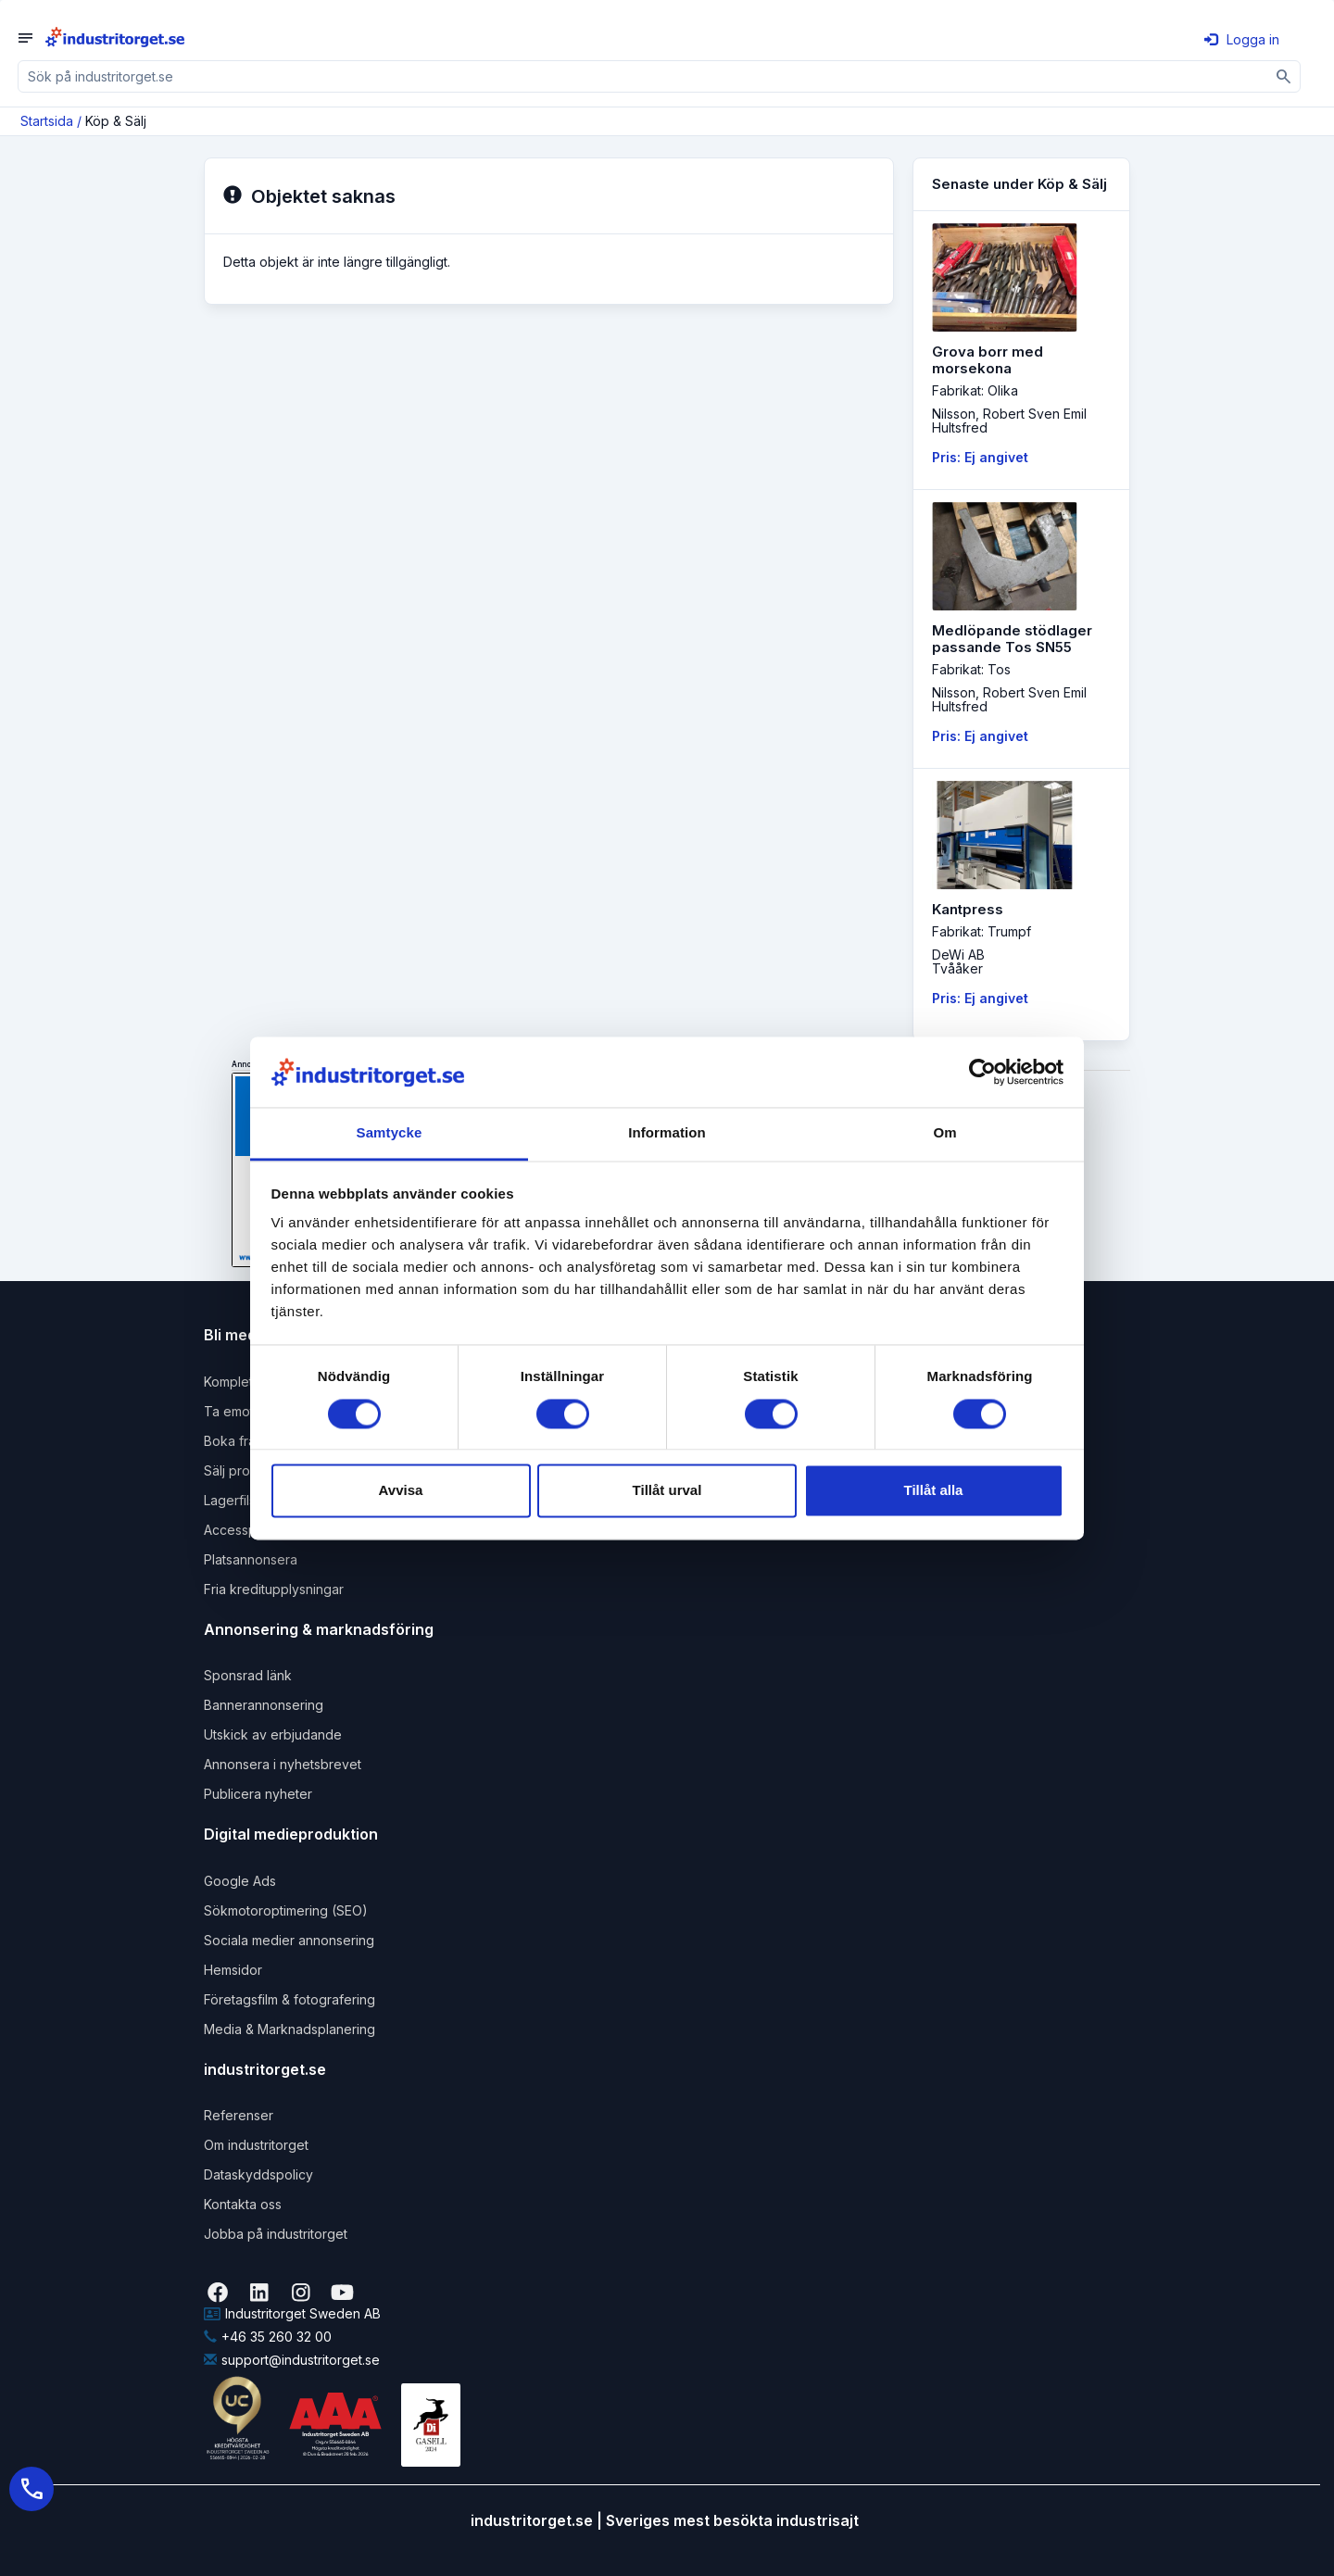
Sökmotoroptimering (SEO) (286, 1910)
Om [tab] (944, 1133)
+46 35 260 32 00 (268, 2336)
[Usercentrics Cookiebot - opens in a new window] (982, 1072)
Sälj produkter (247, 1470)
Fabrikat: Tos (971, 669)
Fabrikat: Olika (975, 390)
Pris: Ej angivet (980, 457)
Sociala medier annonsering (289, 1940)
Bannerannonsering (263, 1705)
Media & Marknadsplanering (289, 2029)
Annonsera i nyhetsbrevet (282, 1764)
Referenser (238, 2115)
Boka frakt (235, 1441)
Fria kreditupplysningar (274, 1589)
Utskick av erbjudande (273, 1734)
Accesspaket (243, 1530)
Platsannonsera (250, 1559)
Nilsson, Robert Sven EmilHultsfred (1009, 420)
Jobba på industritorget (275, 2234)
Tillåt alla (933, 1491)
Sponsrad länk (248, 1675)
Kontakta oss (243, 2204)
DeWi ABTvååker (958, 961)
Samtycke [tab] (389, 1133)
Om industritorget (256, 2145)
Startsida (46, 121)
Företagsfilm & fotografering (289, 1999)
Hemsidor (233, 1970)
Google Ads (240, 1881)
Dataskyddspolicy (258, 2174)
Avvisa (401, 1491)
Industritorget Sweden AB (292, 2313)
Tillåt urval (667, 1491)
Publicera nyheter (258, 1794)
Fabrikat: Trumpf (981, 931)
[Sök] (1284, 76)
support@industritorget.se (292, 2360)
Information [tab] (667, 1133)
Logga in (1241, 39)
